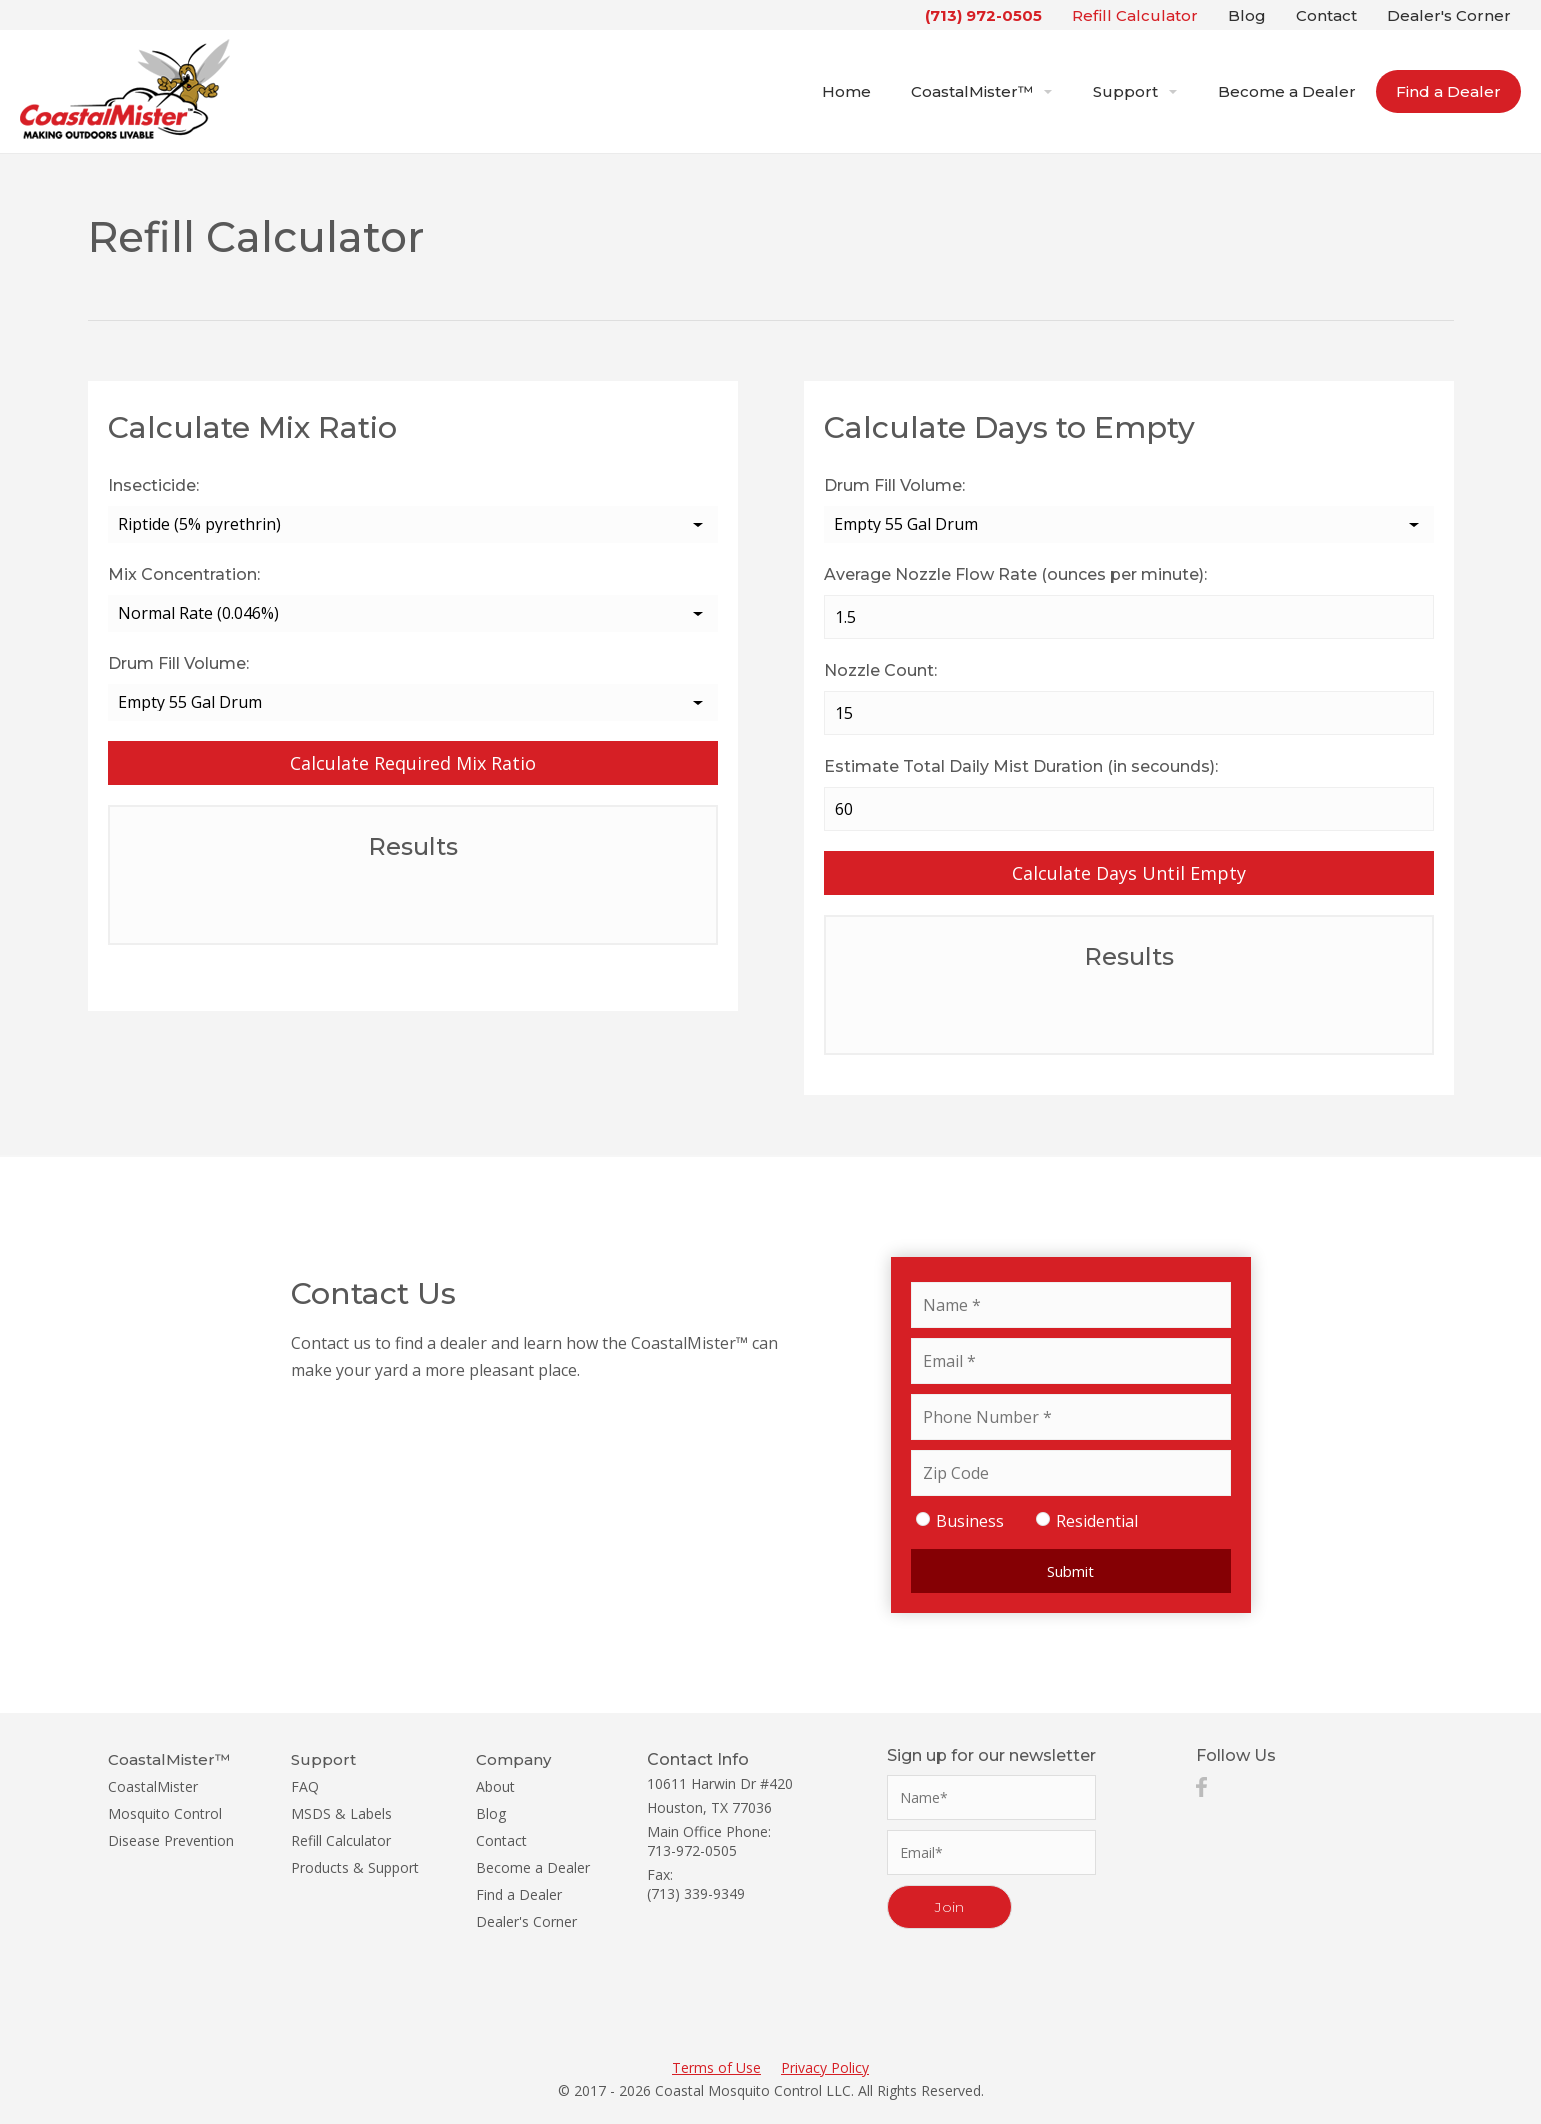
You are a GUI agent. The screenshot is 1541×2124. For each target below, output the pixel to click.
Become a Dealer (1287, 91)
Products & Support (355, 1867)
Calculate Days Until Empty (1129, 873)
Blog (1247, 15)
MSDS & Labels (341, 1813)
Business (957, 1519)
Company (513, 1759)
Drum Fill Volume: (178, 663)
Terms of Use (716, 2067)
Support (1135, 91)
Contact (1326, 15)
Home (846, 91)
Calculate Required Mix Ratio (413, 763)
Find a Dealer (1448, 91)
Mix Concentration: (184, 574)
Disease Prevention (171, 1840)
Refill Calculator (1135, 15)
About (495, 1786)
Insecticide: (153, 485)
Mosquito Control (165, 1813)
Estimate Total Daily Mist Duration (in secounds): (1021, 766)
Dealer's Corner (1449, 15)
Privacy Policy (825, 2067)
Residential (1084, 1519)
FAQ (305, 1786)
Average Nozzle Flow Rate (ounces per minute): (1015, 574)
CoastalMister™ (982, 91)
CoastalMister (153, 1786)
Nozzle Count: (880, 670)
